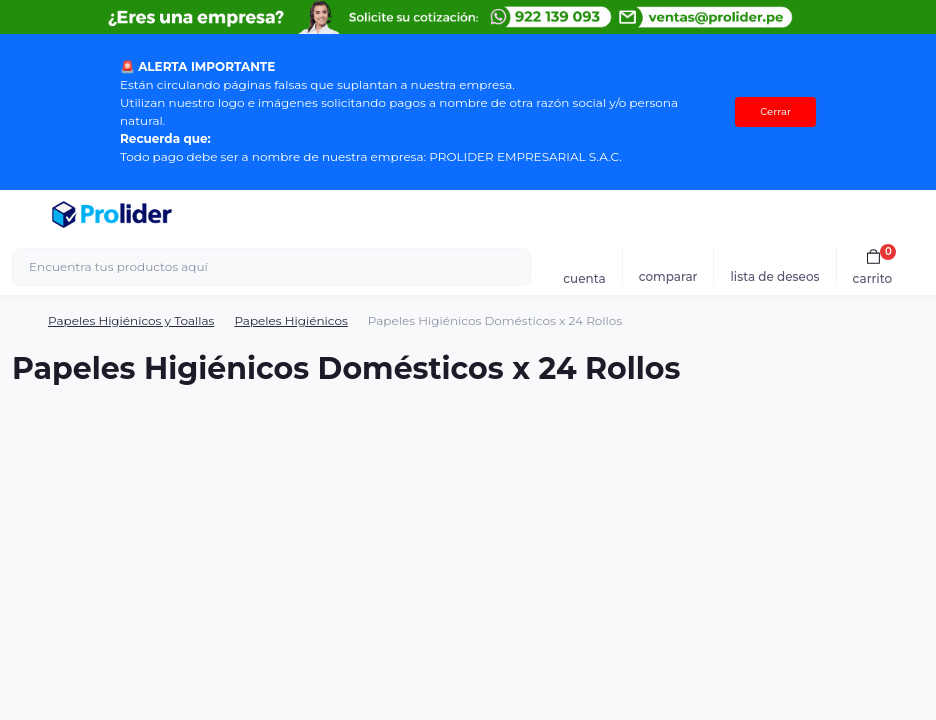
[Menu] (26, 215)
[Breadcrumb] (20, 321)
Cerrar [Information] (775, 111)
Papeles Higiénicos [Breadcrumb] (290, 320)
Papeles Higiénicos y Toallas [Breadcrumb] (131, 320)
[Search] (513, 267)
